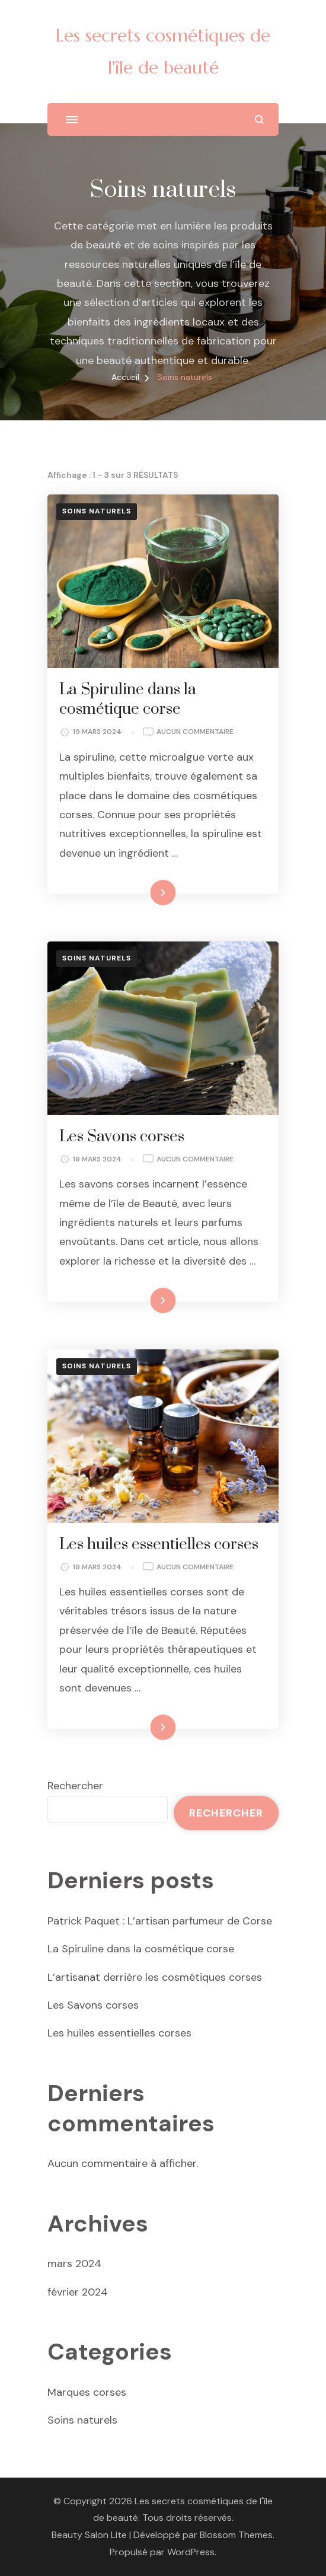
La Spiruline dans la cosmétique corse (127, 700)
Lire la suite (143, 892)
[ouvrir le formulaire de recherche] (259, 119)
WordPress (191, 2552)
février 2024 (77, 2292)
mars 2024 (74, 2263)
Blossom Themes (236, 2535)
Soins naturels (96, 511)
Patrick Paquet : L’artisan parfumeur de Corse (159, 1921)
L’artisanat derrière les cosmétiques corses (154, 1977)
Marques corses (86, 2392)
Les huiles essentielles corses (158, 1544)
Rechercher (75, 1786)
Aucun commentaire (195, 732)
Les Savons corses (121, 1137)
